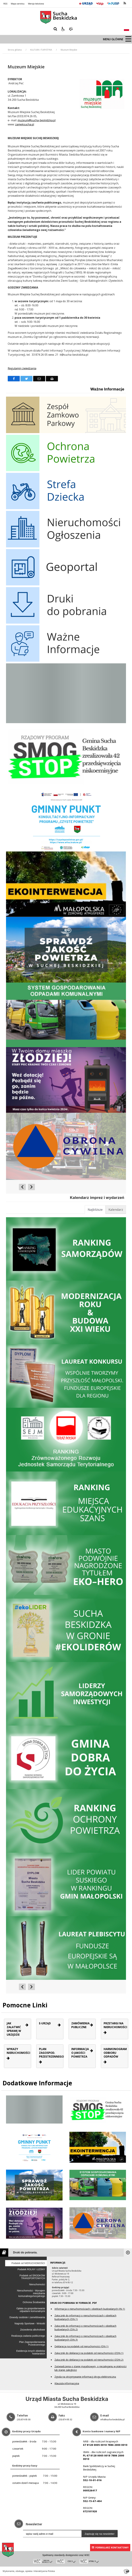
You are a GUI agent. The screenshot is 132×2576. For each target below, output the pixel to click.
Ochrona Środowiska (34, 2302)
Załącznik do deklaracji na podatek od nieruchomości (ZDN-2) (88, 2359)
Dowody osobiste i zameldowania (27, 2317)
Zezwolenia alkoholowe (32, 2329)
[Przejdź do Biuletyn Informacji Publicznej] (99, 3)
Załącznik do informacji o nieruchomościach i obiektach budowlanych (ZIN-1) (85, 2317)
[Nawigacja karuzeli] (27, 1187)
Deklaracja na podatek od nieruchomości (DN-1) (81, 2346)
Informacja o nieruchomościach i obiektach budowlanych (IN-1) (89, 2308)
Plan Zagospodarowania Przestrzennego (32, 2343)
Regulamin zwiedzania (22, 368)
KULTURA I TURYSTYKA (41, 49)
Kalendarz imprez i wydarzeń (97, 1197)
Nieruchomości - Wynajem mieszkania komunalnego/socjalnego (31, 2293)
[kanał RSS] (125, 3)
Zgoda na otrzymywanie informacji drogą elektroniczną (85, 2376)
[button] (63, 29)
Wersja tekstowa (36, 4)
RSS (5, 4)
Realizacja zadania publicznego (28, 2335)
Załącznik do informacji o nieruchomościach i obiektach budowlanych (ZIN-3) (85, 2337)
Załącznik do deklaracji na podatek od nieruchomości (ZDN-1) (88, 2353)
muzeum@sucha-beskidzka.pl (37, 120)
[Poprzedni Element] (22, 1187)
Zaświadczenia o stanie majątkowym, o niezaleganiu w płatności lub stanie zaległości (90, 2368)
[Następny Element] (31, 1187)
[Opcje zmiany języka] (126, 29)
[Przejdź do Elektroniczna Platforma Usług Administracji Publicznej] (113, 3)
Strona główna (15, 49)
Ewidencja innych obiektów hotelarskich (30, 2352)
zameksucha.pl (24, 124)
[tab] (116, 1209)
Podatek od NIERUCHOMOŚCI (28, 2263)
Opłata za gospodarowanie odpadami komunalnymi (30, 2310)
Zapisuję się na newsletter (94, 2533)
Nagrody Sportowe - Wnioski (30, 2323)
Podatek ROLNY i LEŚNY (31, 2269)
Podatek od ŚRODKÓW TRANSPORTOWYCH (32, 2277)
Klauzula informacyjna (66, 2383)
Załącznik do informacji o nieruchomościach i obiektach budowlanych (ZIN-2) (85, 2327)
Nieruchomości (37, 2284)
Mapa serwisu (17, 4)
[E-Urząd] (85, 3)
